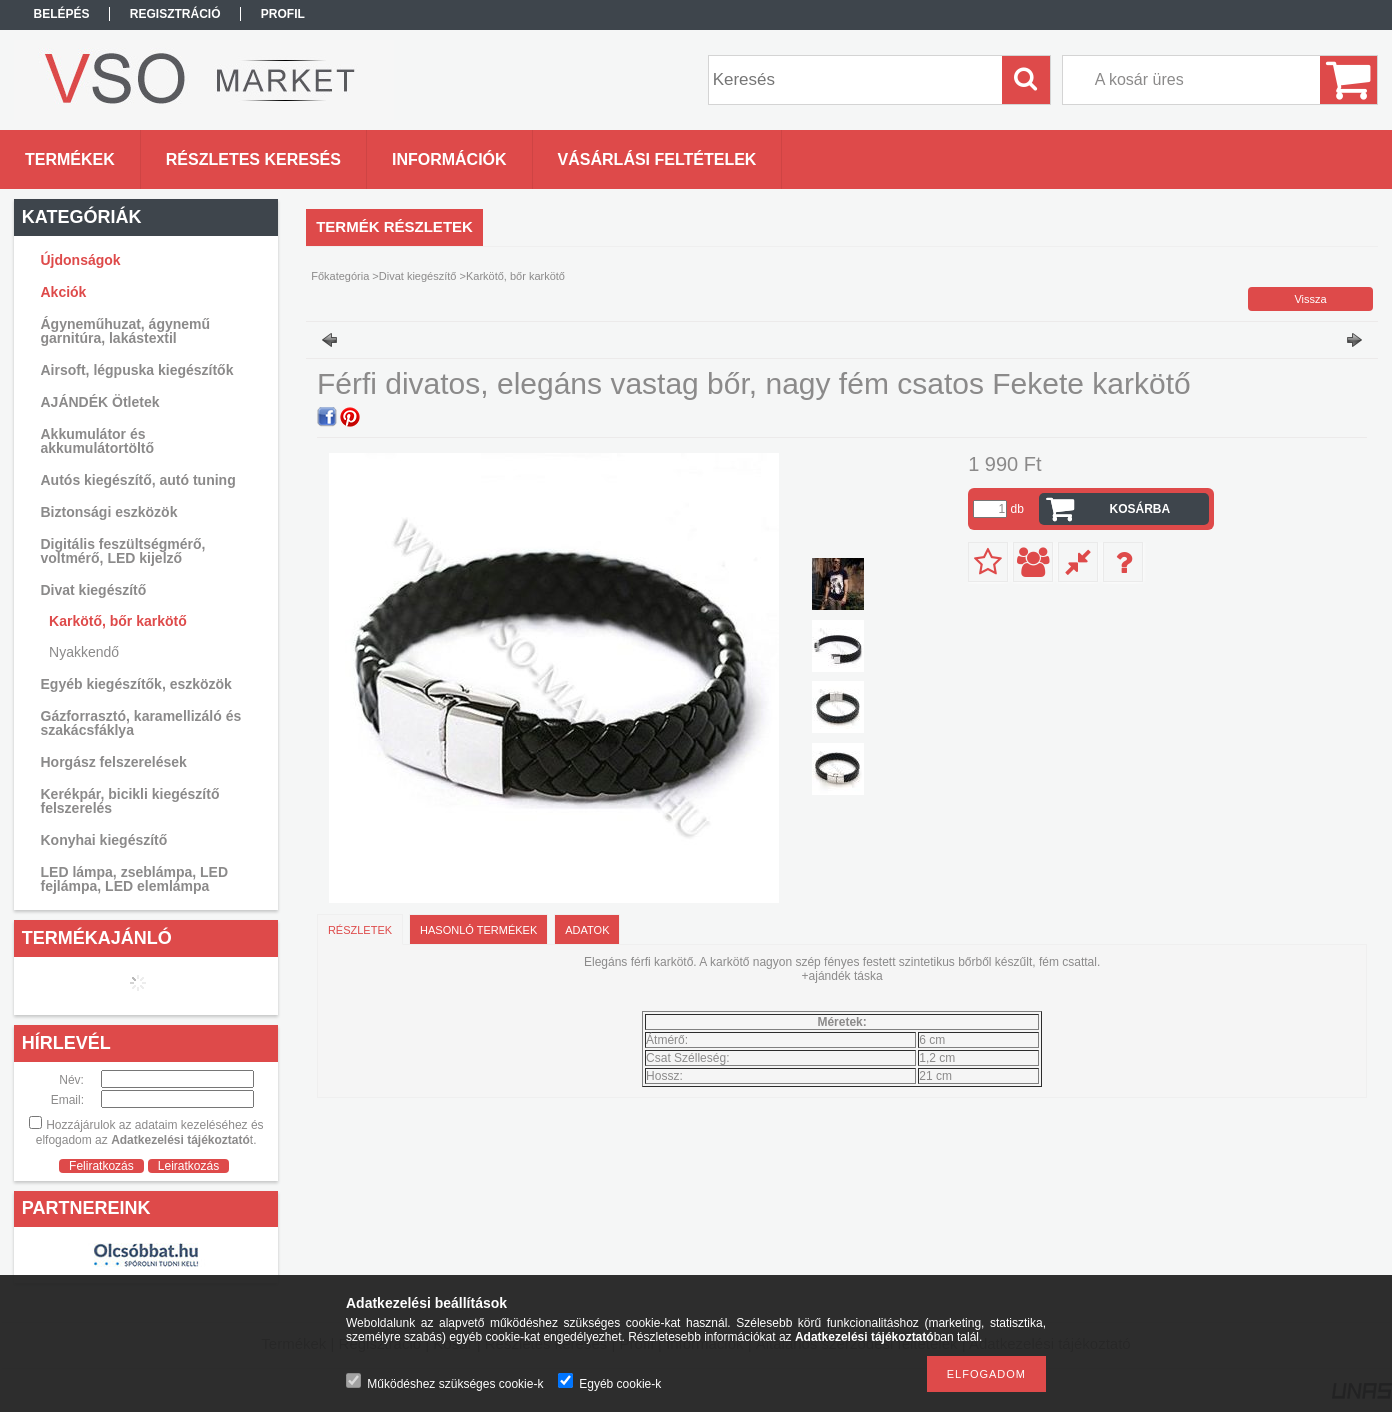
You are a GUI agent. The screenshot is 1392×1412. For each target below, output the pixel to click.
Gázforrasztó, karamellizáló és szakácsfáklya (141, 723)
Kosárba (1140, 509)
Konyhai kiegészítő (104, 840)
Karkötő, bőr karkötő (118, 621)
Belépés (62, 14)
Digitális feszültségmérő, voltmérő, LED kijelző (123, 551)
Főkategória (340, 276)
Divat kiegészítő (418, 276)
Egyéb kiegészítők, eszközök (136, 684)
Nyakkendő (84, 652)
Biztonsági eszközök (109, 512)
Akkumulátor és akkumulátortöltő (98, 441)
